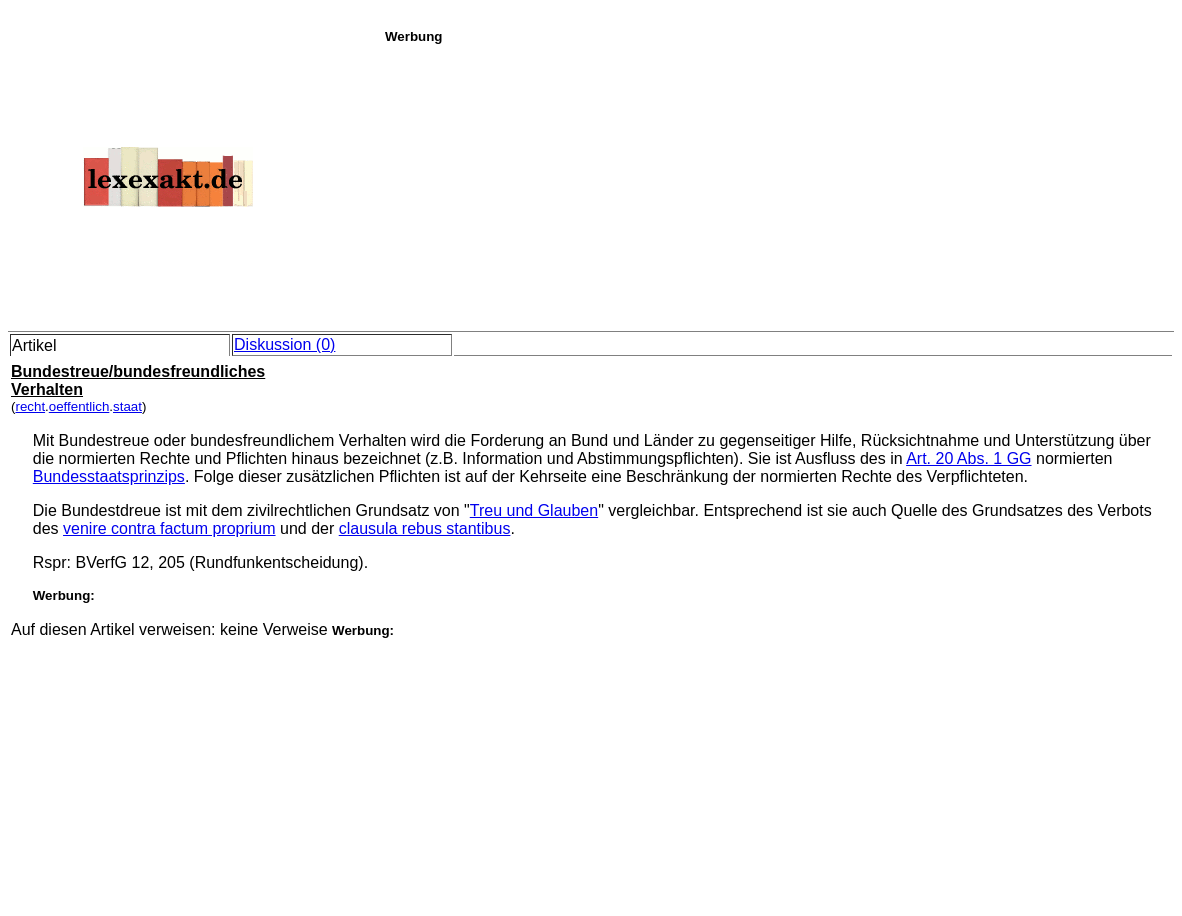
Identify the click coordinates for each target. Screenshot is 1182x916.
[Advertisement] (778, 184)
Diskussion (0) (284, 344)
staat (127, 406)
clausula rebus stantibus (425, 528)
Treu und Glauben (534, 510)
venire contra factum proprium (169, 528)
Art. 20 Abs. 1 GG (968, 458)
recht (30, 406)
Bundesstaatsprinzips (109, 476)
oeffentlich (79, 406)
